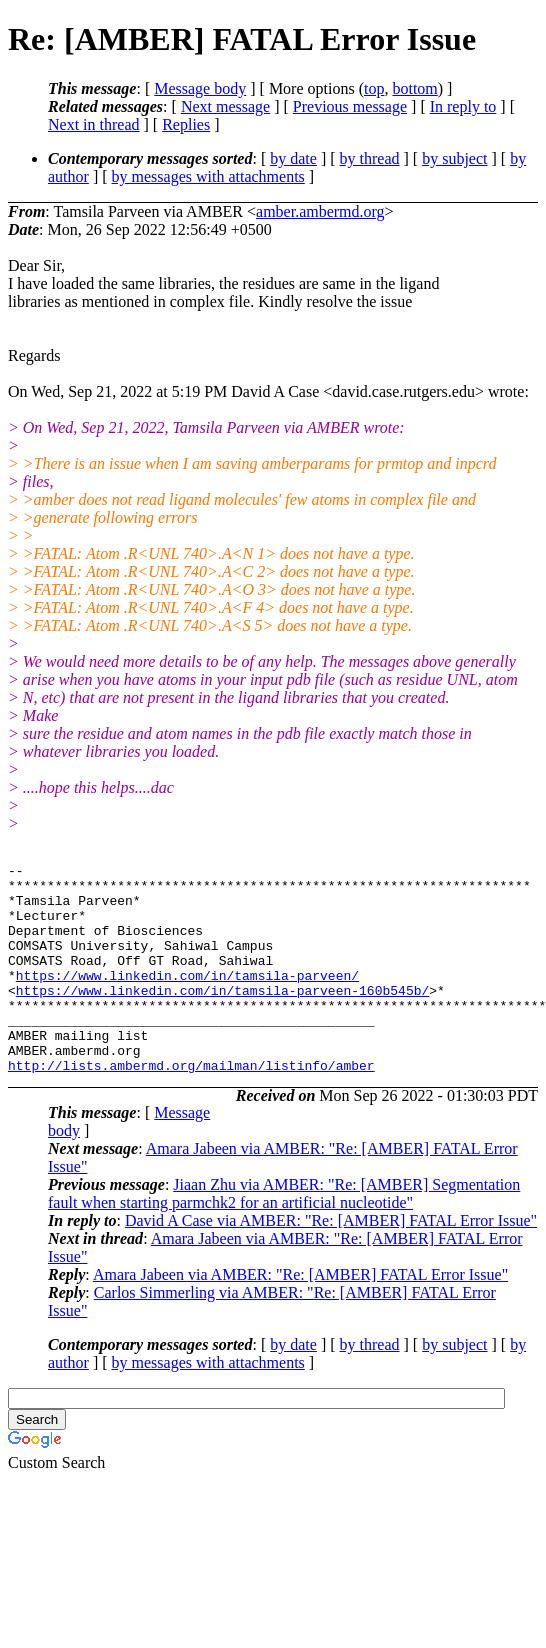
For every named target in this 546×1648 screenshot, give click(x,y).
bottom (414, 88)
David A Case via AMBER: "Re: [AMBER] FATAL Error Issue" (331, 1262)
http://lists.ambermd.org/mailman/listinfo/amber (191, 1107)
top (374, 88)
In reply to (463, 106)
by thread (370, 158)
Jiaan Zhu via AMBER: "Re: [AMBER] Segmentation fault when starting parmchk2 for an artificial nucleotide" (284, 1235)
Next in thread (94, 124)
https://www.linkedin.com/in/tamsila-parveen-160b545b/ (222, 1017)
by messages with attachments (208, 176)
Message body (200, 88)
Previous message (350, 106)
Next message (225, 106)
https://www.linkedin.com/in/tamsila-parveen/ (187, 999)
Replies (186, 124)
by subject (454, 158)
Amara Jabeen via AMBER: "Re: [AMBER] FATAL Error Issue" (300, 1316)
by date (293, 158)
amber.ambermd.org (320, 211)
